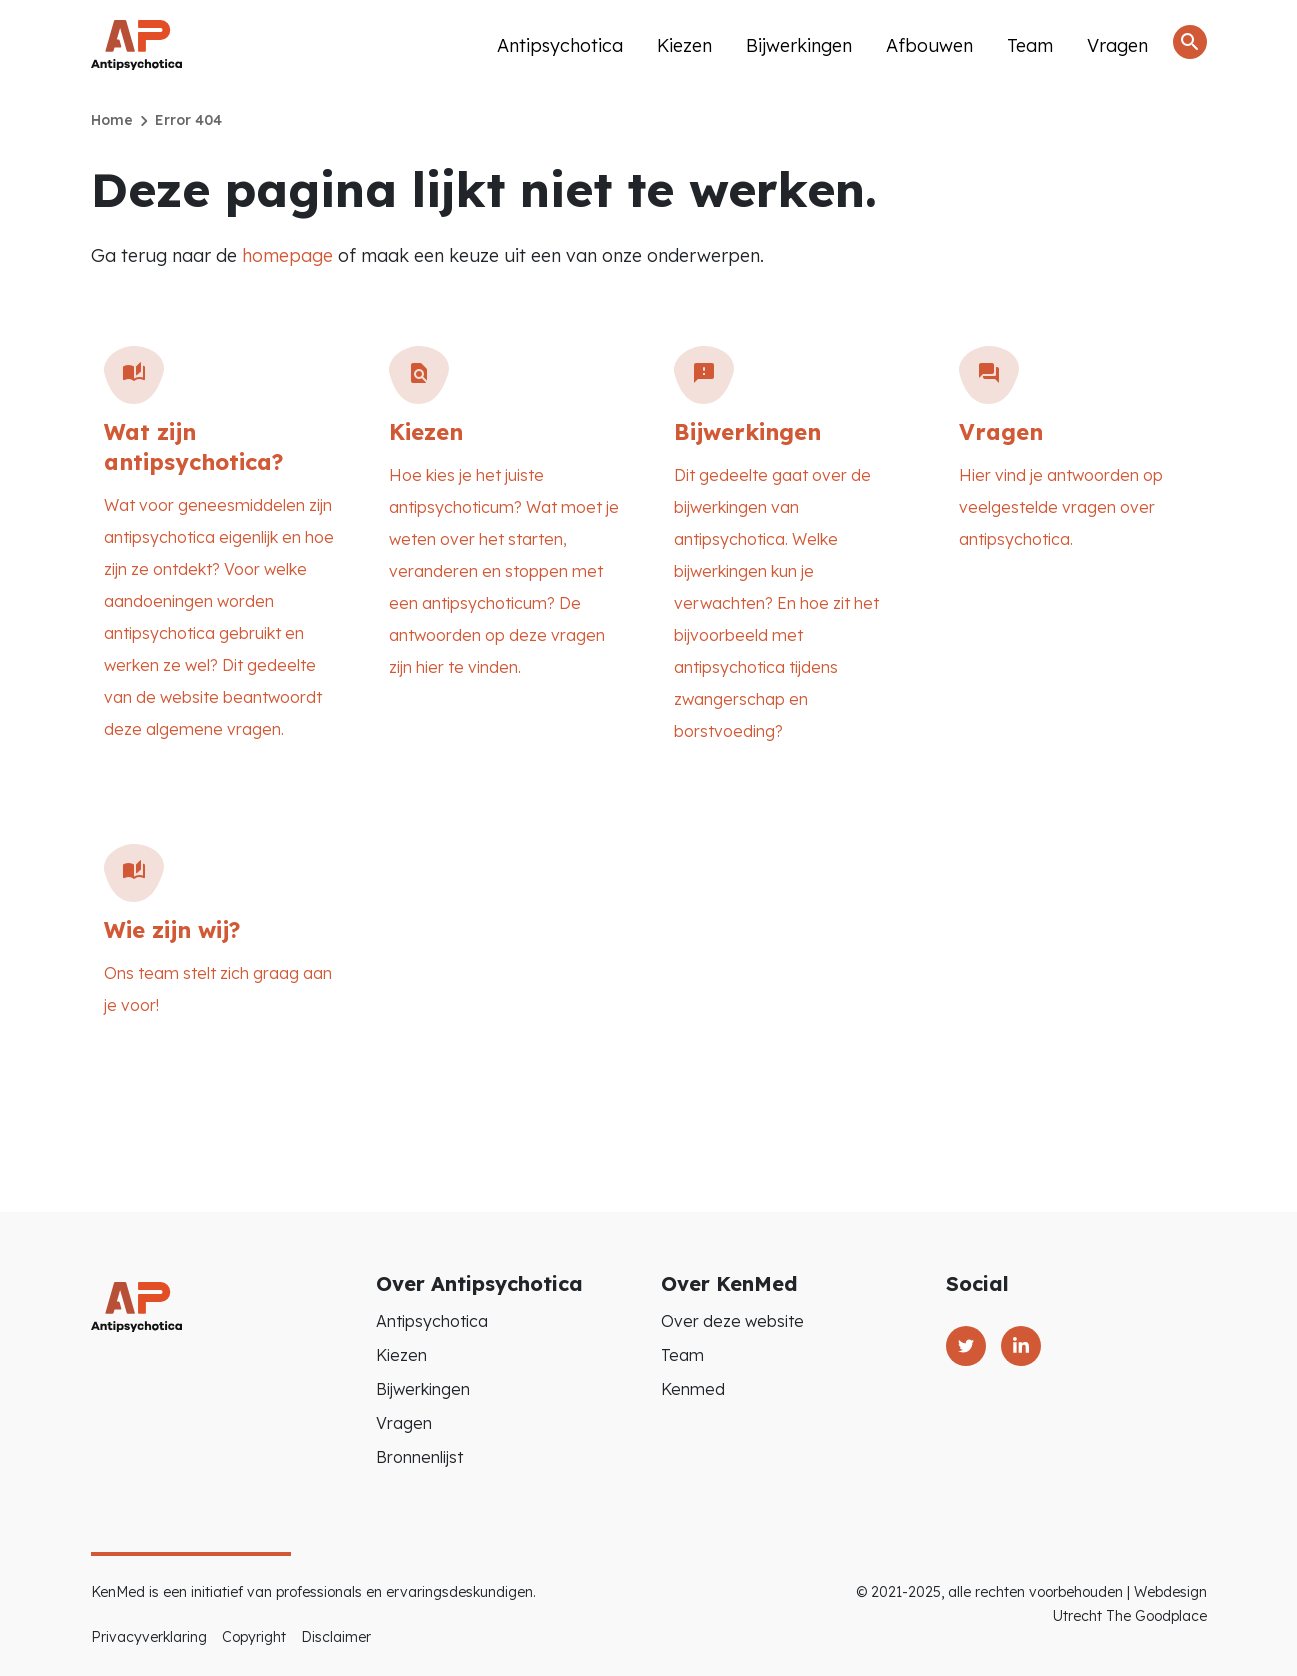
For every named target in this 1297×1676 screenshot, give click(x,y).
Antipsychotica (560, 45)
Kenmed (693, 1389)
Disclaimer (336, 1637)
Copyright (254, 1637)
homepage (287, 255)
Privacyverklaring (149, 1637)
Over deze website (732, 1321)
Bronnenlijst (419, 1457)
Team (1030, 45)
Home (112, 120)
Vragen (1117, 45)
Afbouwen (929, 45)
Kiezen (684, 45)
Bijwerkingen (799, 45)
